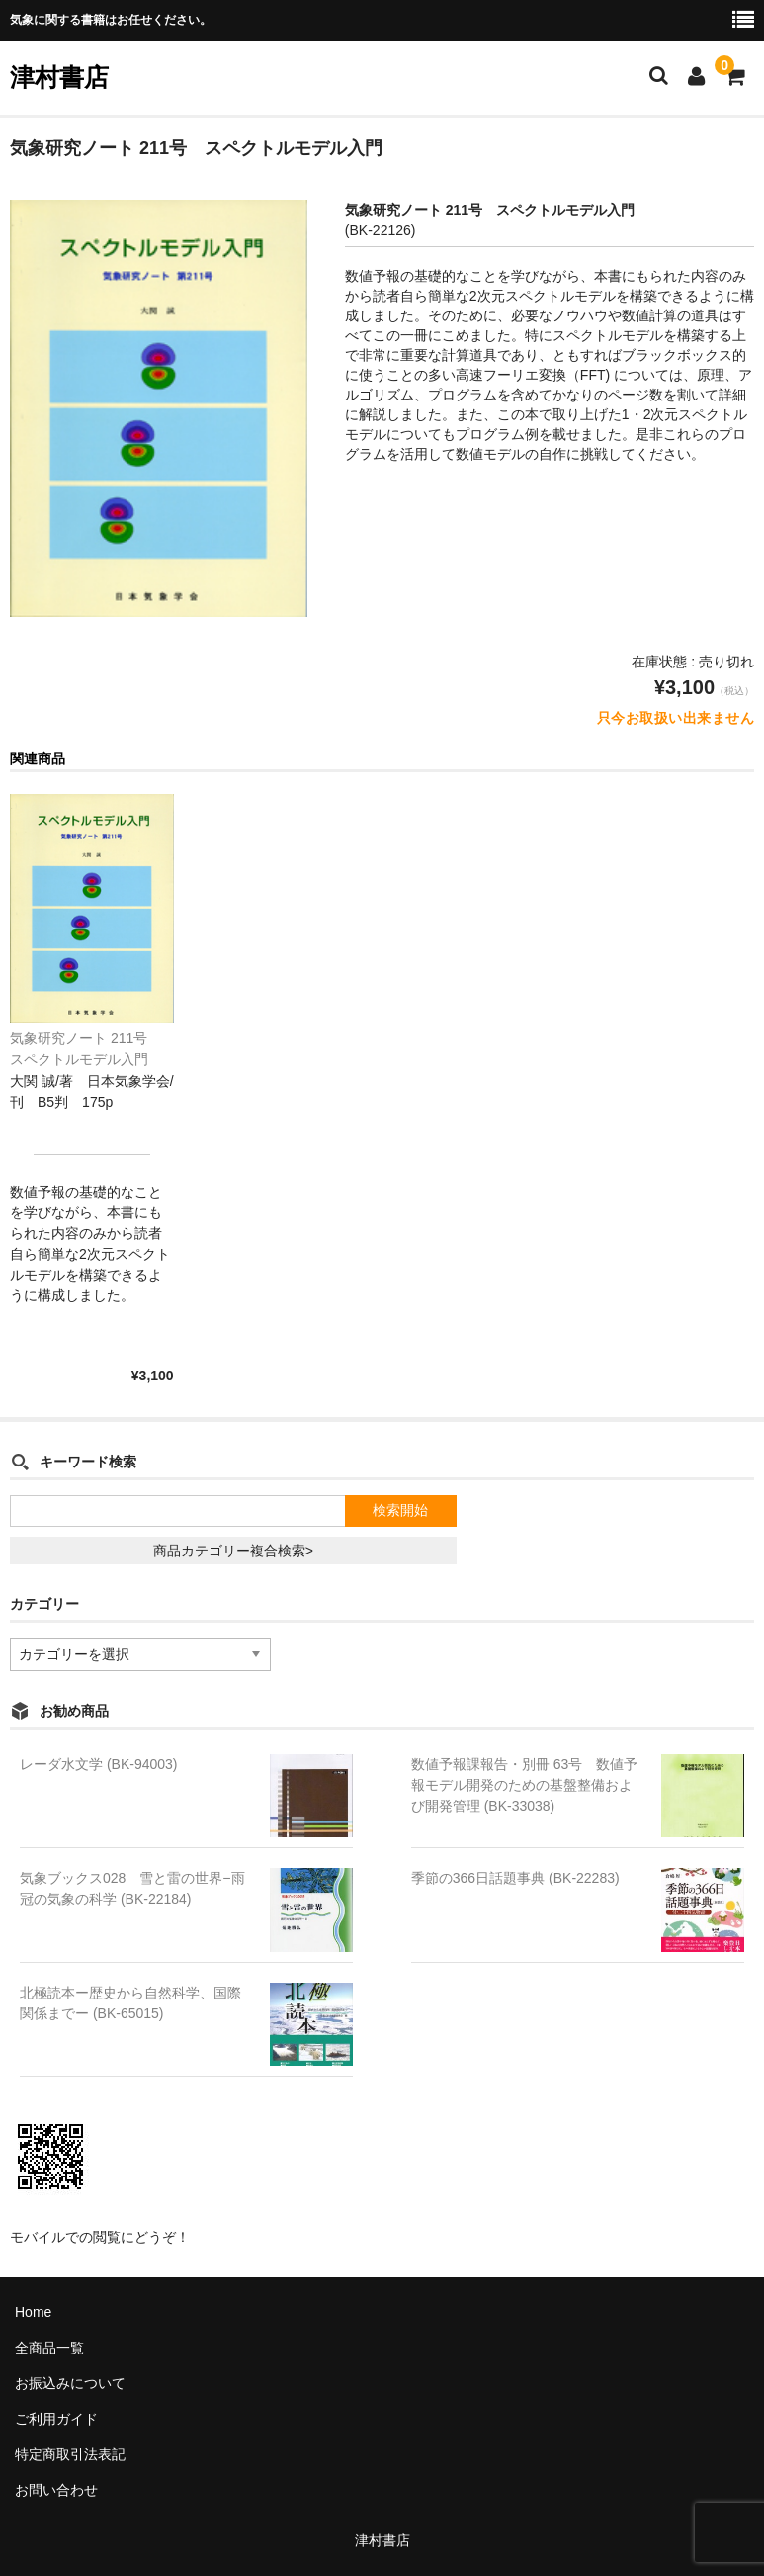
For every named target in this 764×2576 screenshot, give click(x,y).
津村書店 (59, 77)
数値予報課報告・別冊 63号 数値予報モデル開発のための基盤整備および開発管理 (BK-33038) (524, 1785)
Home (33, 2312)
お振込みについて (70, 2383)
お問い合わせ (56, 2490)
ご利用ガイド (56, 2419)
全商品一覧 (49, 2347)
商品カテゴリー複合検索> (233, 1550)
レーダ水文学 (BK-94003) (98, 1764)
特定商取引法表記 (70, 2454)
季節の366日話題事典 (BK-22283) (515, 1878)
